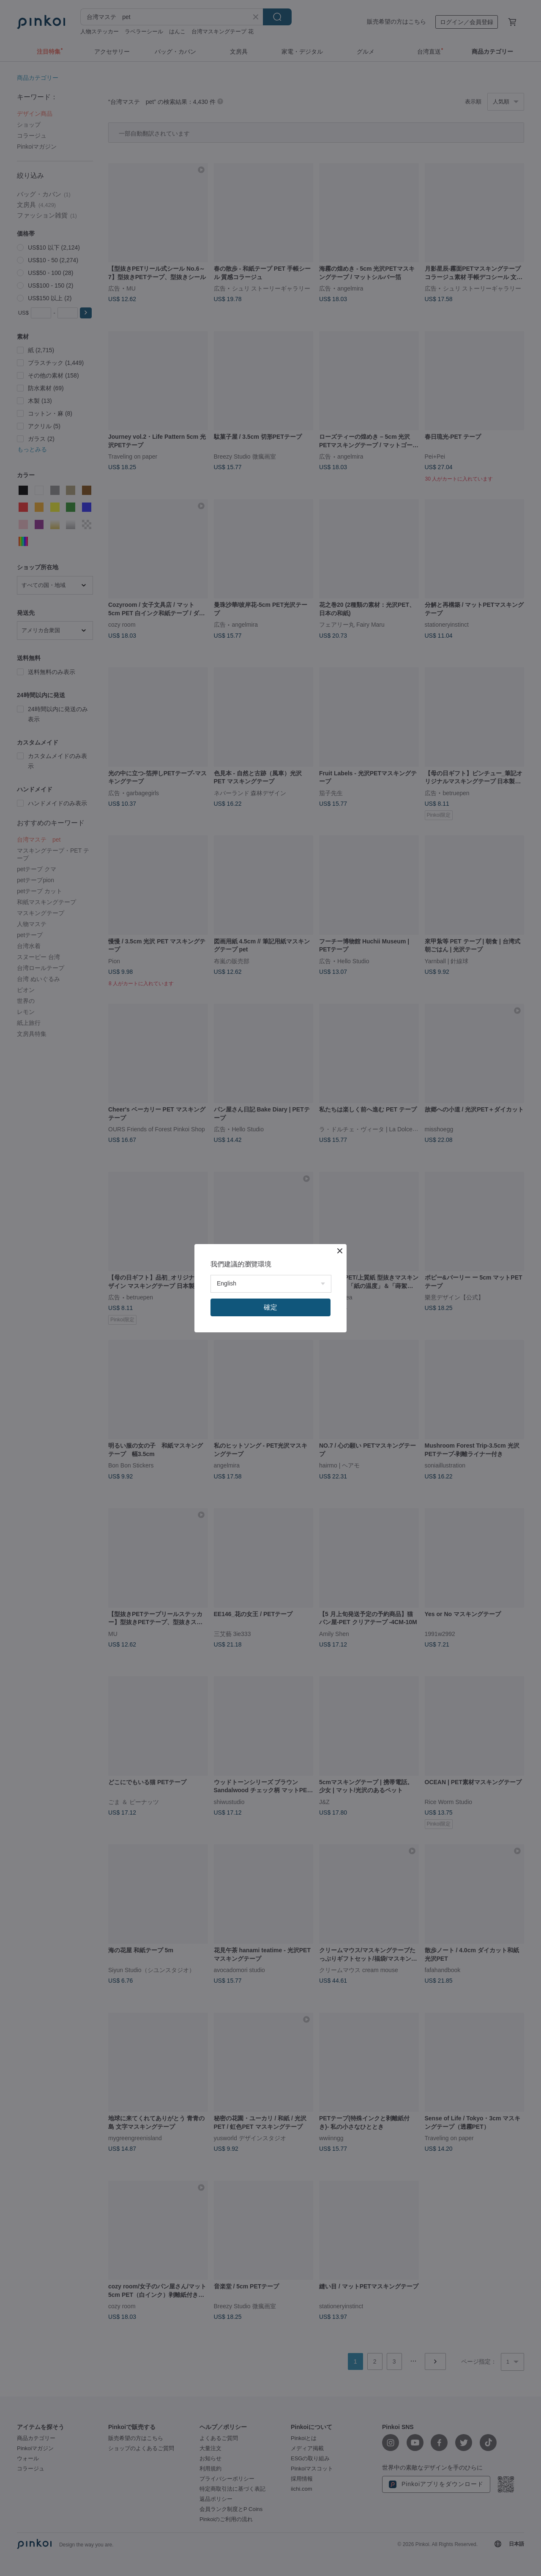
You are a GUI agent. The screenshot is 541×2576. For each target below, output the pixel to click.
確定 (270, 1307)
